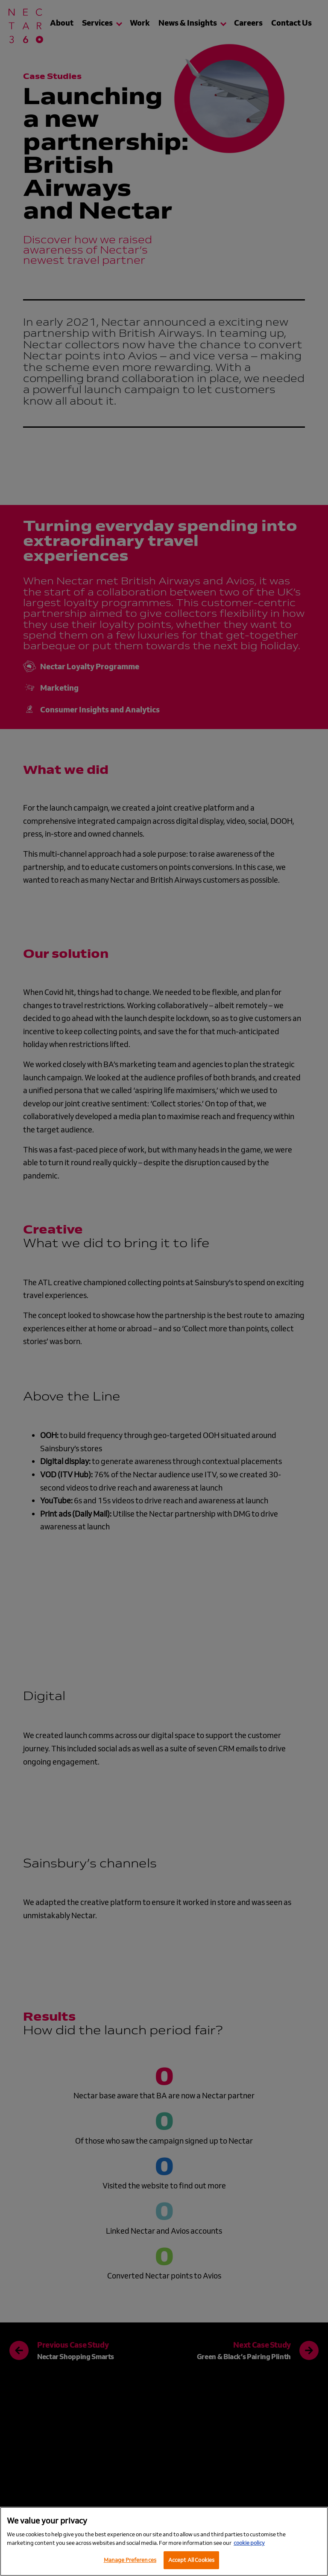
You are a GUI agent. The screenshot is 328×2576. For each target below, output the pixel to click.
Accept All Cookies (191, 2559)
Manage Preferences (130, 2559)
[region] (164, 2541)
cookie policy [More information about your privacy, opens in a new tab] (249, 2542)
